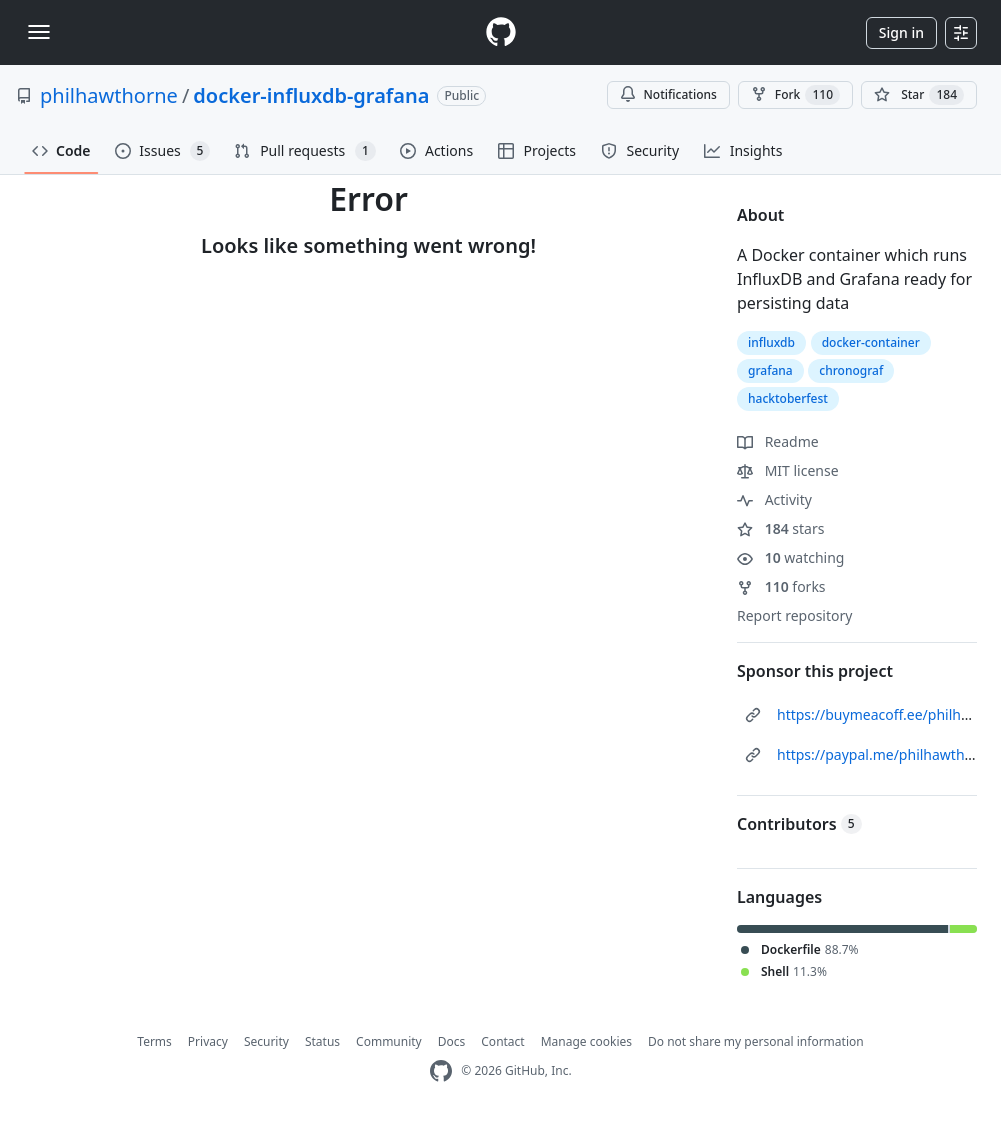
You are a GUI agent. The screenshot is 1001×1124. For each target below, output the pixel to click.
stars (780, 528)
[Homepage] (501, 32)
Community (389, 1041)
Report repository (794, 615)
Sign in (901, 32)
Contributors (799, 824)
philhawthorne (109, 95)
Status (322, 1041)
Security (266, 1041)
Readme (778, 441)
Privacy (208, 1041)
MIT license (788, 470)
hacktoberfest (788, 398)
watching (790, 557)
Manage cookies (586, 1041)
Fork (795, 95)
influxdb (771, 342)
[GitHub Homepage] (441, 1071)
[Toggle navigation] (39, 32)
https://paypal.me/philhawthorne (886, 754)
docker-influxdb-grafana (311, 95)
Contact (502, 1041)
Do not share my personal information (756, 1041)
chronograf (851, 370)
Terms (154, 1041)
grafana (770, 370)
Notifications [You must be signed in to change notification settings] (668, 94)
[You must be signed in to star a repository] (919, 95)
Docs (452, 1041)
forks (781, 586)
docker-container (871, 342)
